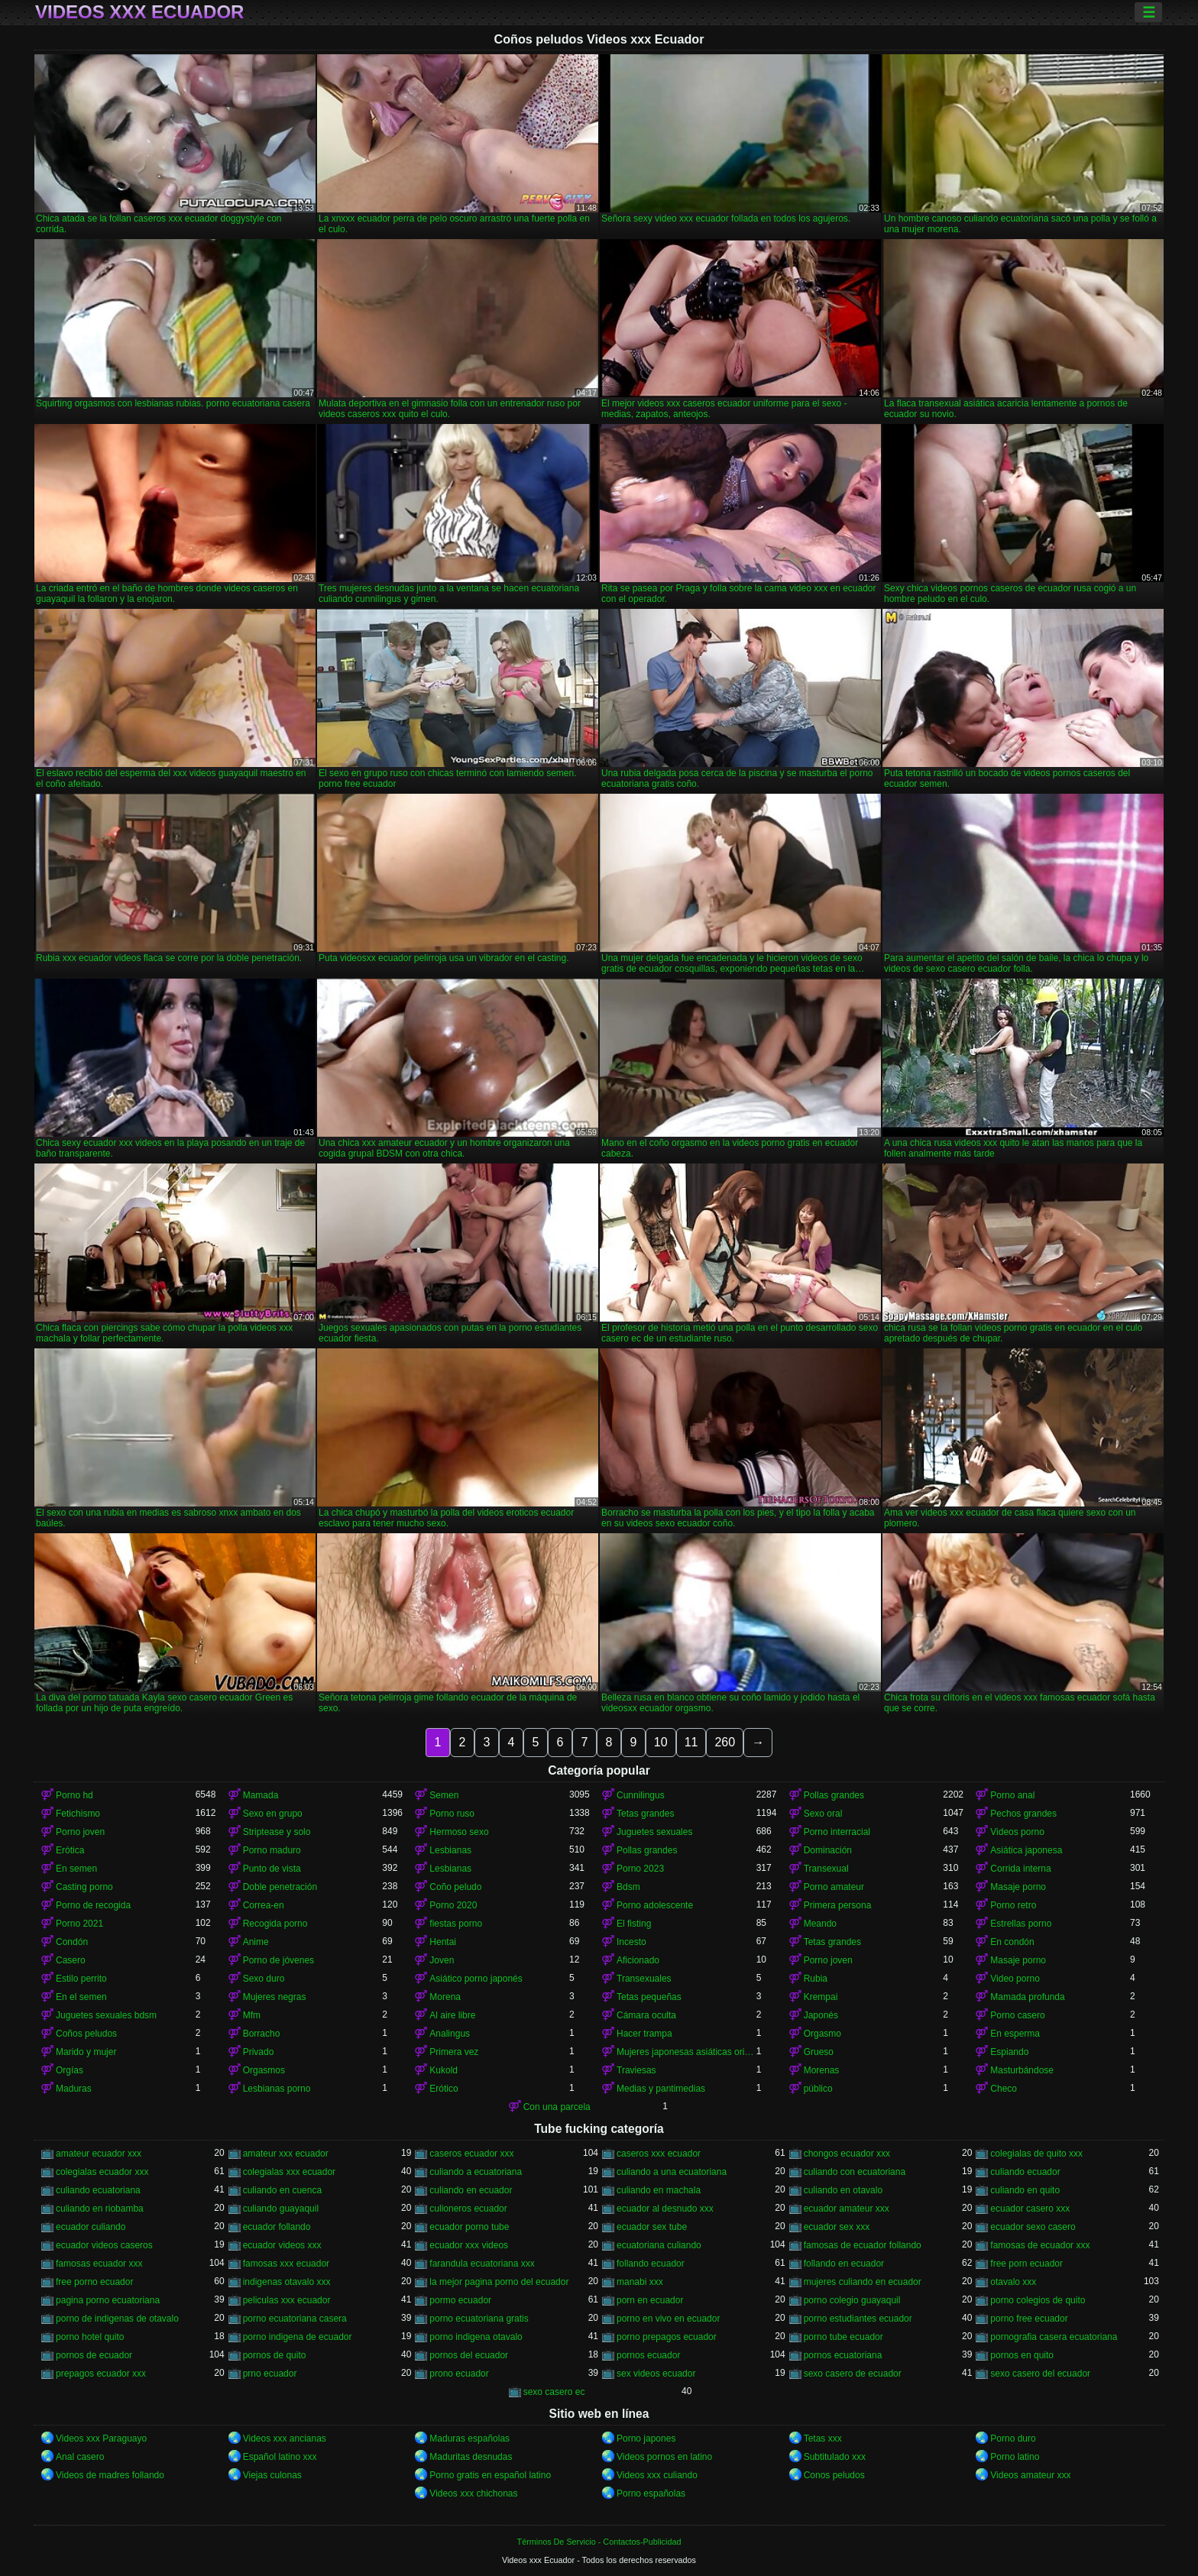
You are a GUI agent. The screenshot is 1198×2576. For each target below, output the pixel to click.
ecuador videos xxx (282, 2245)
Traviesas (636, 2070)
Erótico (443, 2088)
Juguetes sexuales (654, 1832)
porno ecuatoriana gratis (478, 2318)
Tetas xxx (823, 2438)
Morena (445, 1997)
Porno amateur (834, 1887)
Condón (72, 1942)
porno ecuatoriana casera (295, 2318)
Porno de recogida (93, 1905)
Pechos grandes (1023, 1813)
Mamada (261, 1795)
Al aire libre (452, 2015)
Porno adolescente (655, 1905)
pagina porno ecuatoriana (108, 2300)
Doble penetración (280, 1887)
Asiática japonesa (1026, 1850)
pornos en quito (1022, 2355)
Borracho (261, 2033)
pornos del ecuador (468, 2355)
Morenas (822, 2070)
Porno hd (74, 1795)
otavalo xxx (1013, 2282)
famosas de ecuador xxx (1040, 2245)
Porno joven (80, 1832)
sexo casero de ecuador (853, 2373)
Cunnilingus (641, 1795)
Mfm (252, 2015)
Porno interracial (837, 1832)
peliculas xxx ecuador (287, 2300)
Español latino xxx (280, 2456)
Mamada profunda (1027, 1997)
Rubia (815, 1978)
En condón (1012, 1942)
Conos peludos (834, 2475)
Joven (441, 1960)
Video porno (1015, 1978)
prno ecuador (270, 2373)
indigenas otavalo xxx (287, 2282)
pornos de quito (274, 2355)
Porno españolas (651, 2493)
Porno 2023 (640, 1868)
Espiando (1009, 2052)
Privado (258, 2052)
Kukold (443, 2070)
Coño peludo (455, 1887)
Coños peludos (86, 2033)
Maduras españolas (469, 2438)
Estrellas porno (1020, 1923)
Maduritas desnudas (470, 2456)
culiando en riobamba (100, 2208)
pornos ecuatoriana (843, 2355)
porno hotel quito (90, 2337)
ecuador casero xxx (1030, 2208)
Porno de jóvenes (278, 1960)
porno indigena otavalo (475, 2337)
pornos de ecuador (94, 2355)
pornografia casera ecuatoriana (1053, 2337)
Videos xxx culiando (657, 2475)
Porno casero (1017, 2015)
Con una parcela (557, 2107)
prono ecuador (458, 2373)
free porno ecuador (94, 2282)
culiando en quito (1025, 2190)
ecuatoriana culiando (659, 2245)
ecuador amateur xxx (846, 2208)
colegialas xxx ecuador (289, 2172)
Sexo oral (823, 1813)
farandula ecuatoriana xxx (481, 2263)
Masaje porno (1018, 1887)
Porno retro (1013, 1905)
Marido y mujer (86, 2052)
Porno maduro (272, 1850)
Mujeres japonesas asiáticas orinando (686, 2052)
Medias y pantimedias (661, 2088)
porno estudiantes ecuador (858, 2318)
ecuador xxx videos (468, 2245)
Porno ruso (451, 1813)
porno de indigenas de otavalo (117, 2318)
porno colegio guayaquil (852, 2300)
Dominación (828, 1850)
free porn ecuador (1026, 2263)
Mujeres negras (274, 1997)
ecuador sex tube (652, 2227)
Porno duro (1012, 2438)
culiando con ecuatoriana (854, 2172)
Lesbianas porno (277, 2088)
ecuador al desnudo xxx (665, 2208)
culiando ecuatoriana (98, 2190)
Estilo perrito (81, 1978)
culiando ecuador (1025, 2172)
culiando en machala (659, 2190)
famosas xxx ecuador (286, 2263)
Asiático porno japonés (475, 1978)
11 (691, 1742)
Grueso (819, 2052)
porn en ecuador (650, 2300)
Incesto (631, 1942)
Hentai (442, 1942)
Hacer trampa (644, 2033)
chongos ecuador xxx (847, 2153)
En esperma (1015, 2033)
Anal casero (80, 2456)
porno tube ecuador (843, 2337)
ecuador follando (277, 2227)
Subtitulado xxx (835, 2456)
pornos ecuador (648, 2355)
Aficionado (638, 1960)
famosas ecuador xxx (99, 2263)
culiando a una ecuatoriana (672, 2172)
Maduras (74, 2088)
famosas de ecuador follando (862, 2245)
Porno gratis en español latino (490, 2475)
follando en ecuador (844, 2263)
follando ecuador (651, 2263)
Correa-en (263, 1905)
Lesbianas (450, 1850)
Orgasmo (822, 2033)
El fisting (634, 1923)
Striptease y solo (277, 1832)
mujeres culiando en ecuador (862, 2282)
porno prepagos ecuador (667, 2337)
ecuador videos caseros (104, 2245)
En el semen (81, 1997)
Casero (71, 1960)
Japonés (821, 2015)
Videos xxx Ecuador (139, 12)
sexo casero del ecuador (1040, 2373)
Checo (1003, 2088)
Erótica (70, 1850)
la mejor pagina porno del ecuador (498, 2282)
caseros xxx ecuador (659, 2153)
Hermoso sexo (458, 1832)
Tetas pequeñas (649, 1997)
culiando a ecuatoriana (475, 2172)
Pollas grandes (834, 1795)
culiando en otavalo (843, 2190)
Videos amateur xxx (1030, 2475)
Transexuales (644, 1978)
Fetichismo (78, 1813)
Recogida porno (275, 1923)
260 (724, 1742)
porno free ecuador (1028, 2318)
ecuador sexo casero (1032, 2227)
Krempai (821, 1997)
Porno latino (1014, 2456)
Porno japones (646, 2438)
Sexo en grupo (273, 1813)
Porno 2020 (453, 1905)
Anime (256, 1942)
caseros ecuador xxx (471, 2153)
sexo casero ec (554, 2392)
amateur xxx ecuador (286, 2153)
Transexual (826, 1868)
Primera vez (453, 2052)
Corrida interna (1020, 1868)
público (818, 2088)
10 (661, 1742)
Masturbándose (1022, 2070)
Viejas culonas (272, 2475)
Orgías (69, 2070)
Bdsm (628, 1887)
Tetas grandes (645, 1813)
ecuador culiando (90, 2227)
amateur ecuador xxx (98, 2153)
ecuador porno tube (469, 2227)
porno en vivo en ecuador (668, 2318)
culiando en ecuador (470, 2190)
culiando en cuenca (282, 2190)
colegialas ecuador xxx (102, 2172)
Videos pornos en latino (664, 2456)
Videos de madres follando (110, 2475)
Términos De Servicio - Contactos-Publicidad (599, 2541)
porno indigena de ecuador (297, 2337)
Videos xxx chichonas (473, 2493)
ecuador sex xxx (837, 2227)
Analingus (449, 2033)
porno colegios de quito (1037, 2300)
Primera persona (838, 1905)
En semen (76, 1868)
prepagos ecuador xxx (101, 2373)
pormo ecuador (460, 2300)
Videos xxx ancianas (284, 2438)
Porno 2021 (79, 1923)
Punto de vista (272, 1868)
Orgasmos (264, 2070)
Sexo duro (264, 1978)
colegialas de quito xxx (1036, 2153)
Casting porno (84, 1887)
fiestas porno (455, 1923)
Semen (443, 1795)
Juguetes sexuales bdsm (106, 2015)
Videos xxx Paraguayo (101, 2438)
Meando (820, 1923)
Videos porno (1017, 1832)
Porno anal (1012, 1795)
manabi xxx (640, 2282)
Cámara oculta (646, 2015)
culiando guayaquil (281, 2208)
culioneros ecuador (468, 2208)
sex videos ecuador (656, 2373)
